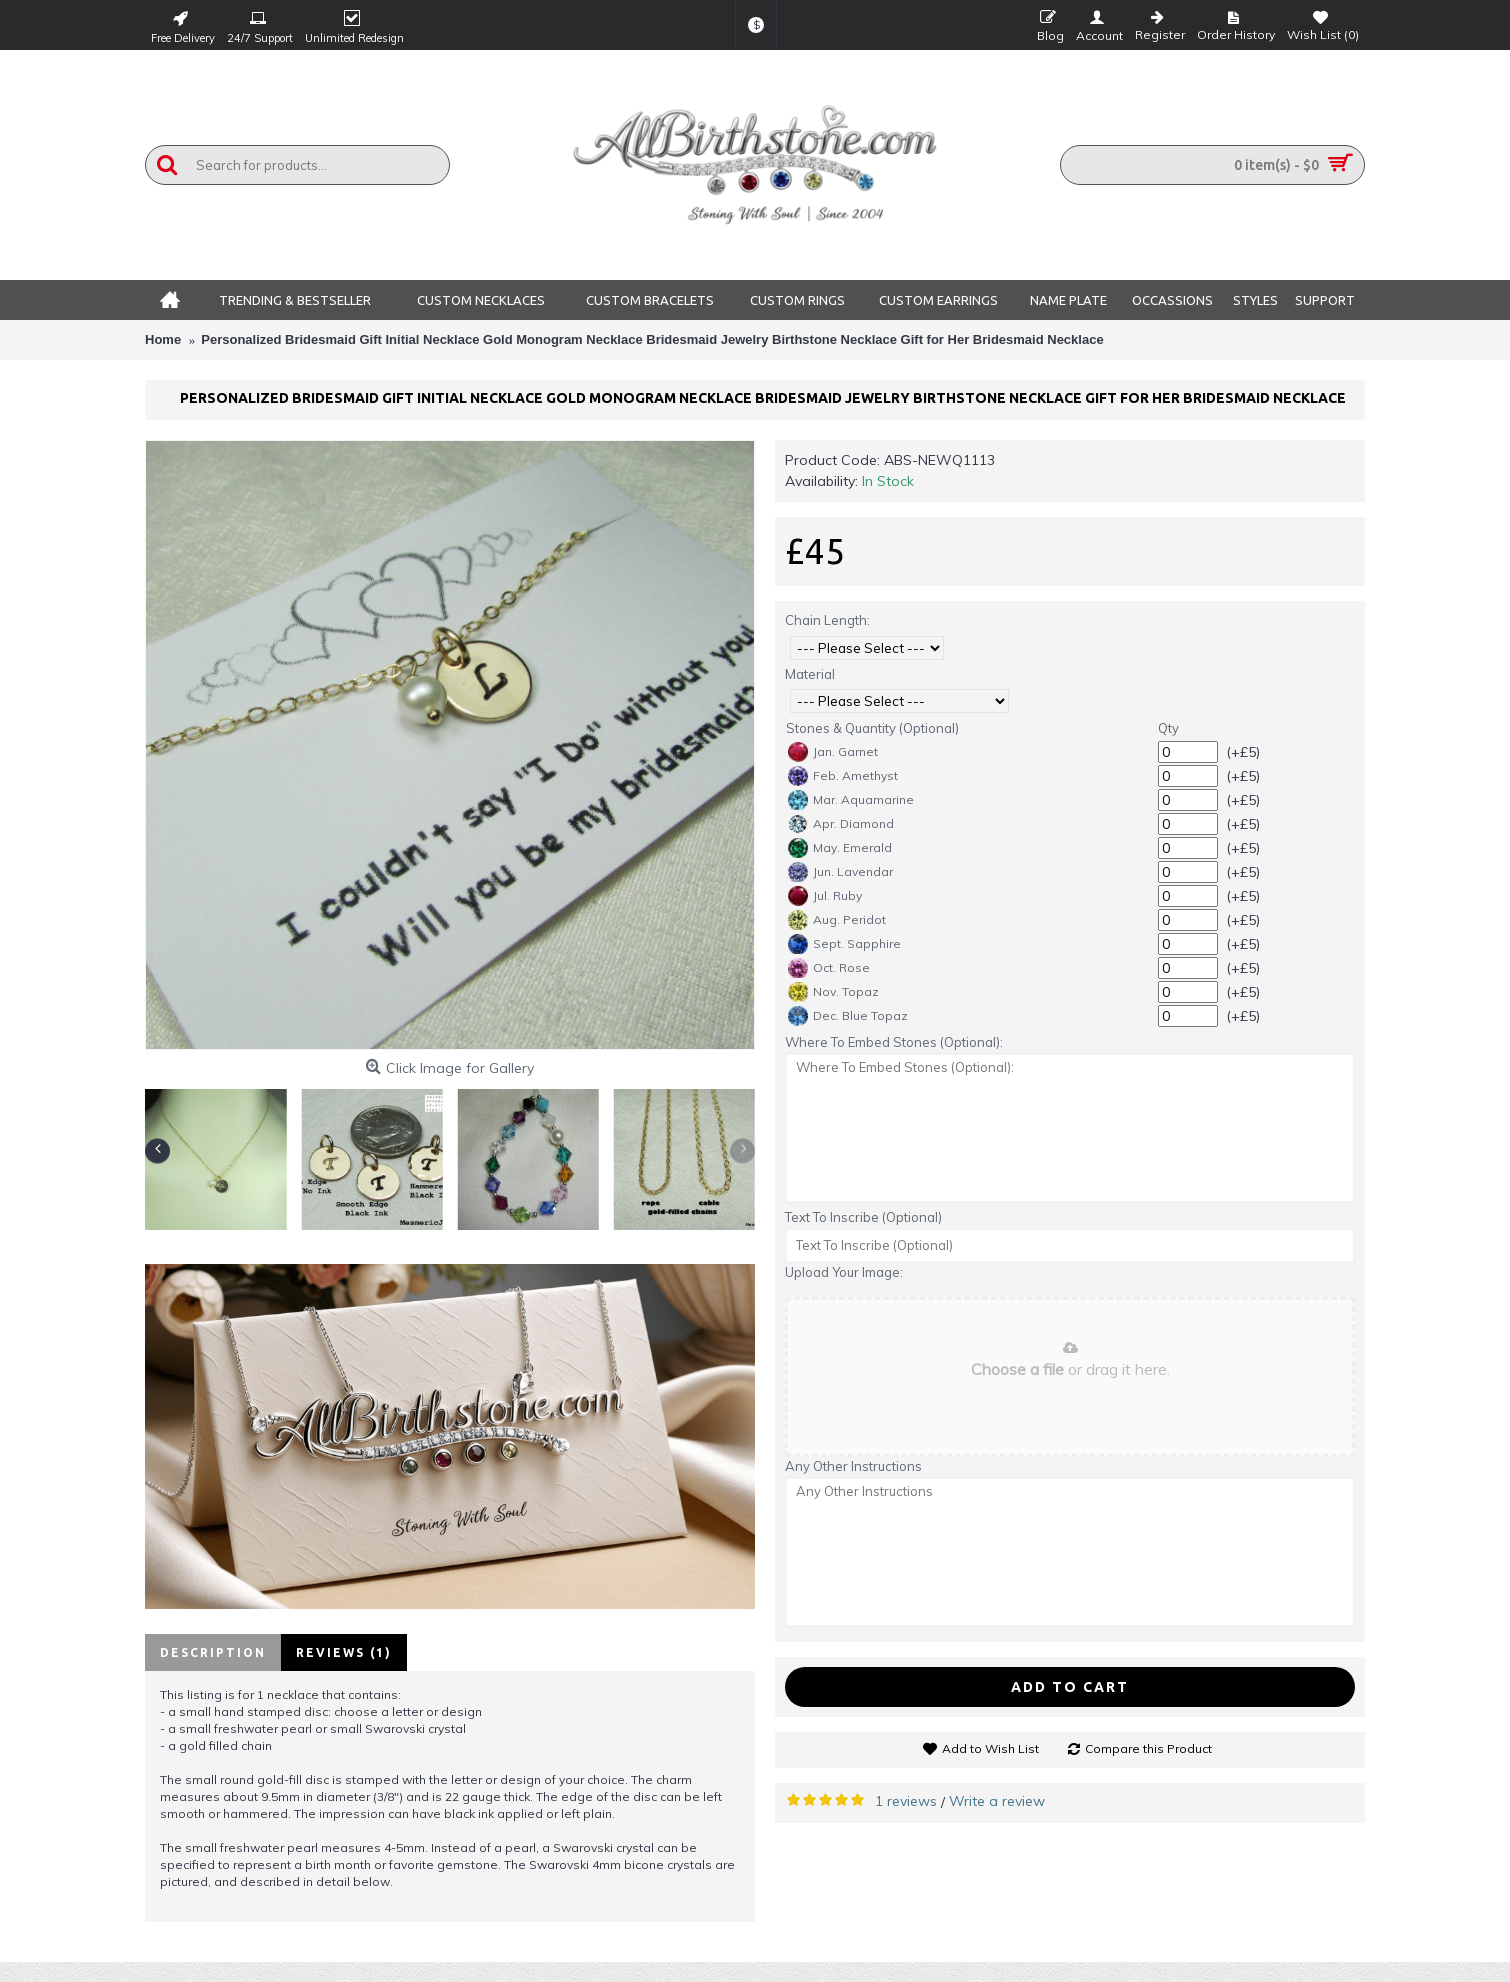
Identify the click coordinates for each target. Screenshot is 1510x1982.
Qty (1168, 728)
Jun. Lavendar (840, 872)
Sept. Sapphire (844, 944)
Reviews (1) (344, 1652)
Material (810, 674)
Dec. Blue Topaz (848, 1016)
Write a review (997, 1801)
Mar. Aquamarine (851, 800)
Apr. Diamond (841, 824)
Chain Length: (827, 620)
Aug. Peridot (837, 920)
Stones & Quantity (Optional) (872, 728)
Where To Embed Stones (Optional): (894, 1042)
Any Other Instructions (853, 1466)
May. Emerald (840, 848)
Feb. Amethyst (843, 776)
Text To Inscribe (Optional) (863, 1217)
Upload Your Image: (844, 1272)
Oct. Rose (829, 968)
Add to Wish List (990, 1748)
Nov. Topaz (833, 992)
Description (213, 1652)
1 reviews (906, 1801)
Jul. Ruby (825, 896)
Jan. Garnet (833, 752)
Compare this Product (1148, 1748)
